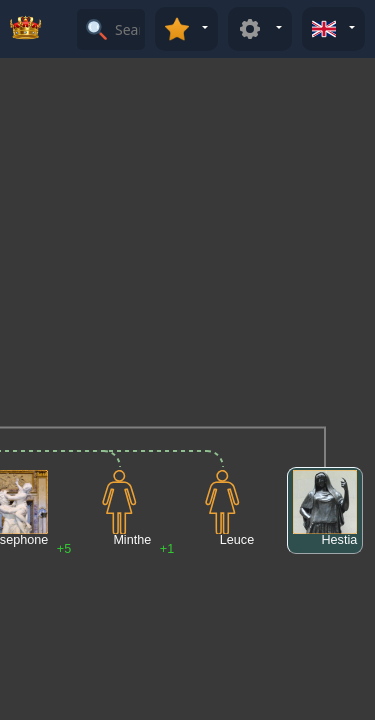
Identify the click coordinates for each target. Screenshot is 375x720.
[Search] (127, 29)
